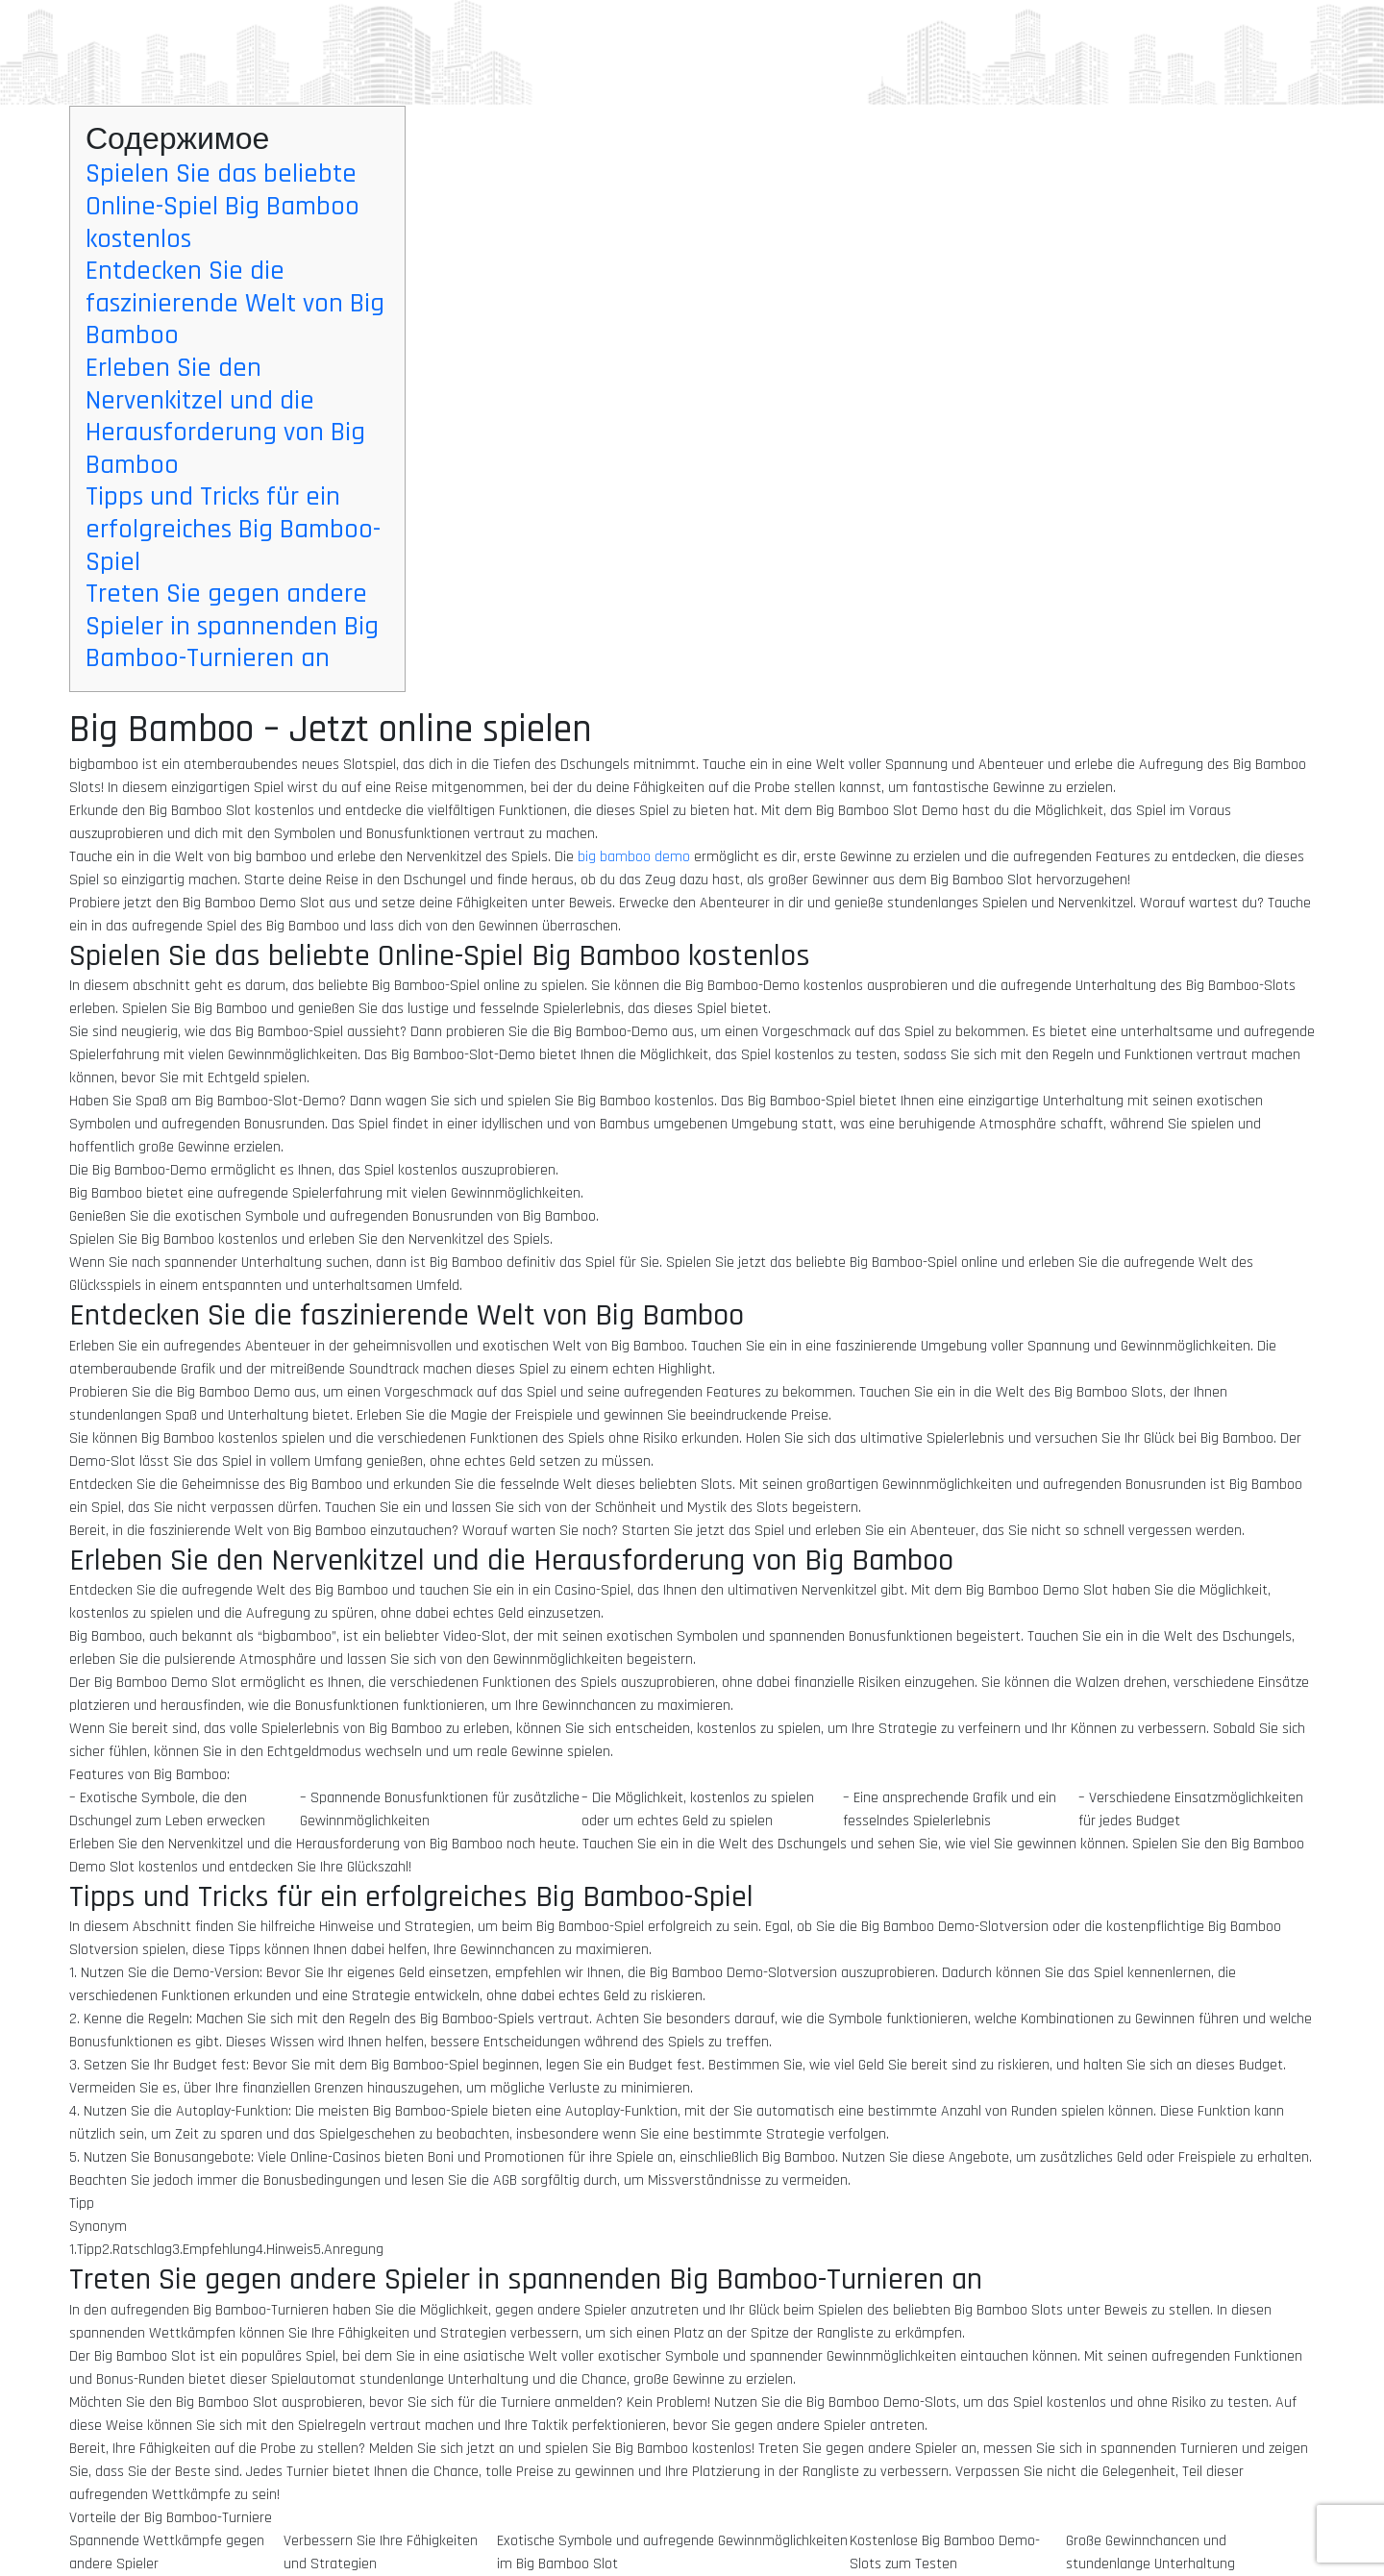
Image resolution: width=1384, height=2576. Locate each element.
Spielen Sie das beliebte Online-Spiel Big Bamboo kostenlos (222, 206)
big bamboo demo (634, 857)
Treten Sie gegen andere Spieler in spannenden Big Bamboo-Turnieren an (232, 626)
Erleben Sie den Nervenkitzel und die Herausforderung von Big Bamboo (225, 417)
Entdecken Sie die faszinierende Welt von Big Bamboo (235, 303)
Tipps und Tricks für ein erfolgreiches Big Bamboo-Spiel (233, 529)
